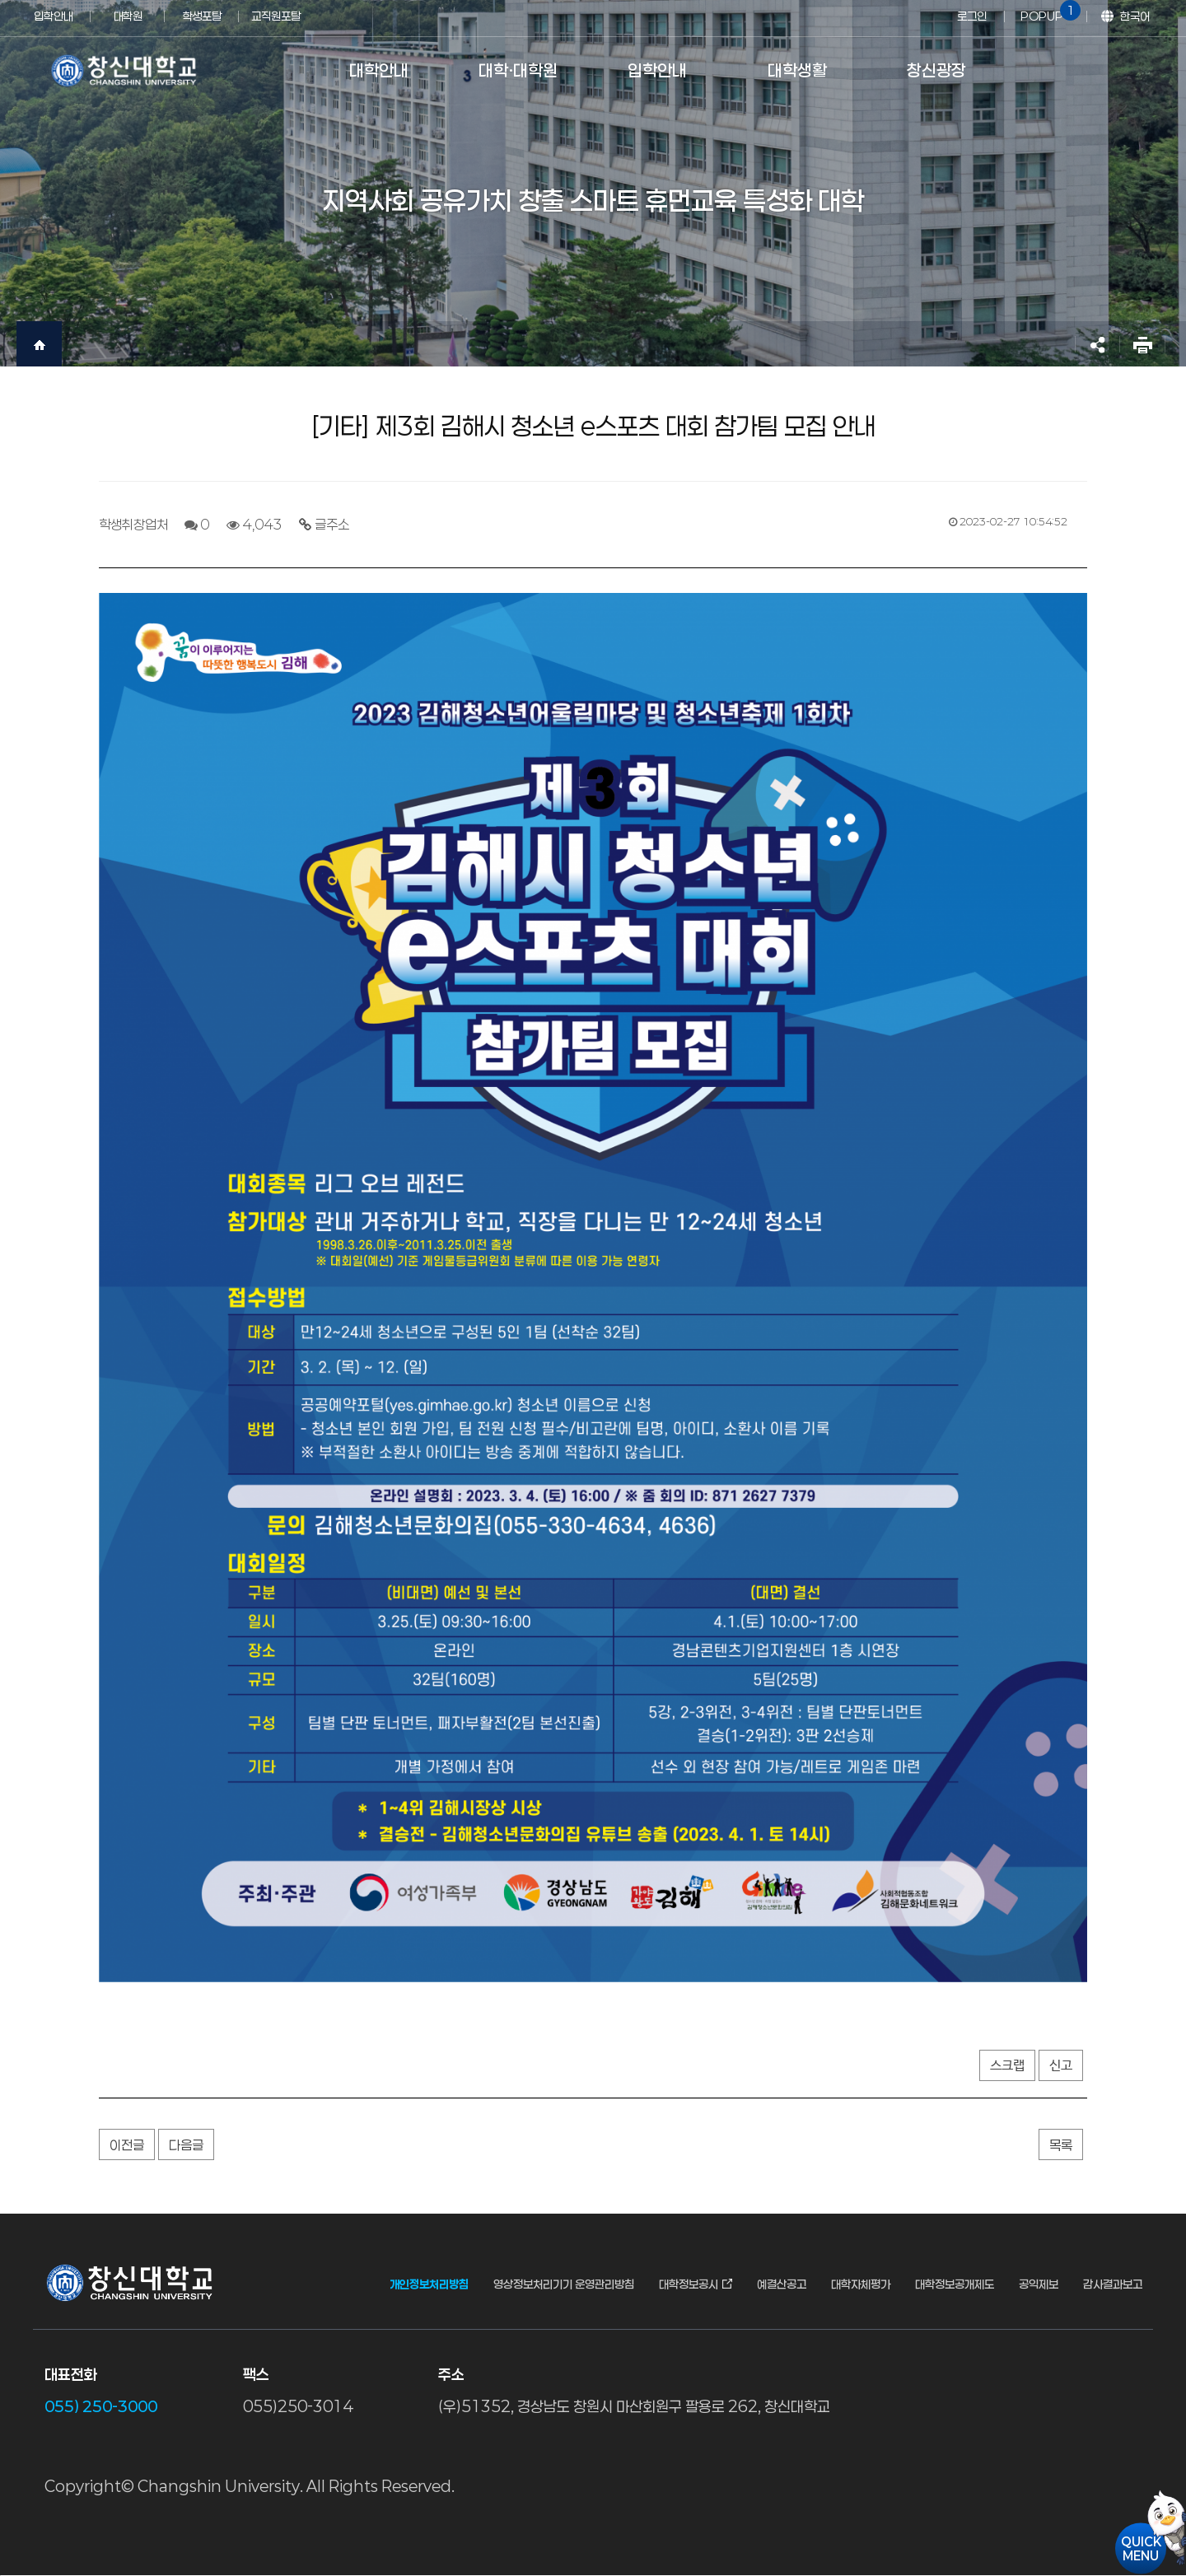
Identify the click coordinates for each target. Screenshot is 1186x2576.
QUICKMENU (1141, 2548)
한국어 (1135, 16)
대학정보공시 (688, 2284)
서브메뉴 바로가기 (0, 0)
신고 (1060, 2066)
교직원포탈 (276, 16)
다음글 (186, 2145)
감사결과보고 (1112, 2284)
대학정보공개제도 (954, 2284)
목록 (1060, 2145)
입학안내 (53, 16)
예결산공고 (781, 2284)
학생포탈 (202, 16)
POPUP (1047, 11)
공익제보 (1038, 2284)
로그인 (972, 16)
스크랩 (1007, 2066)
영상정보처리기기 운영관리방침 (563, 2284)
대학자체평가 (860, 2284)
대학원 (128, 16)
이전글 (127, 2145)
